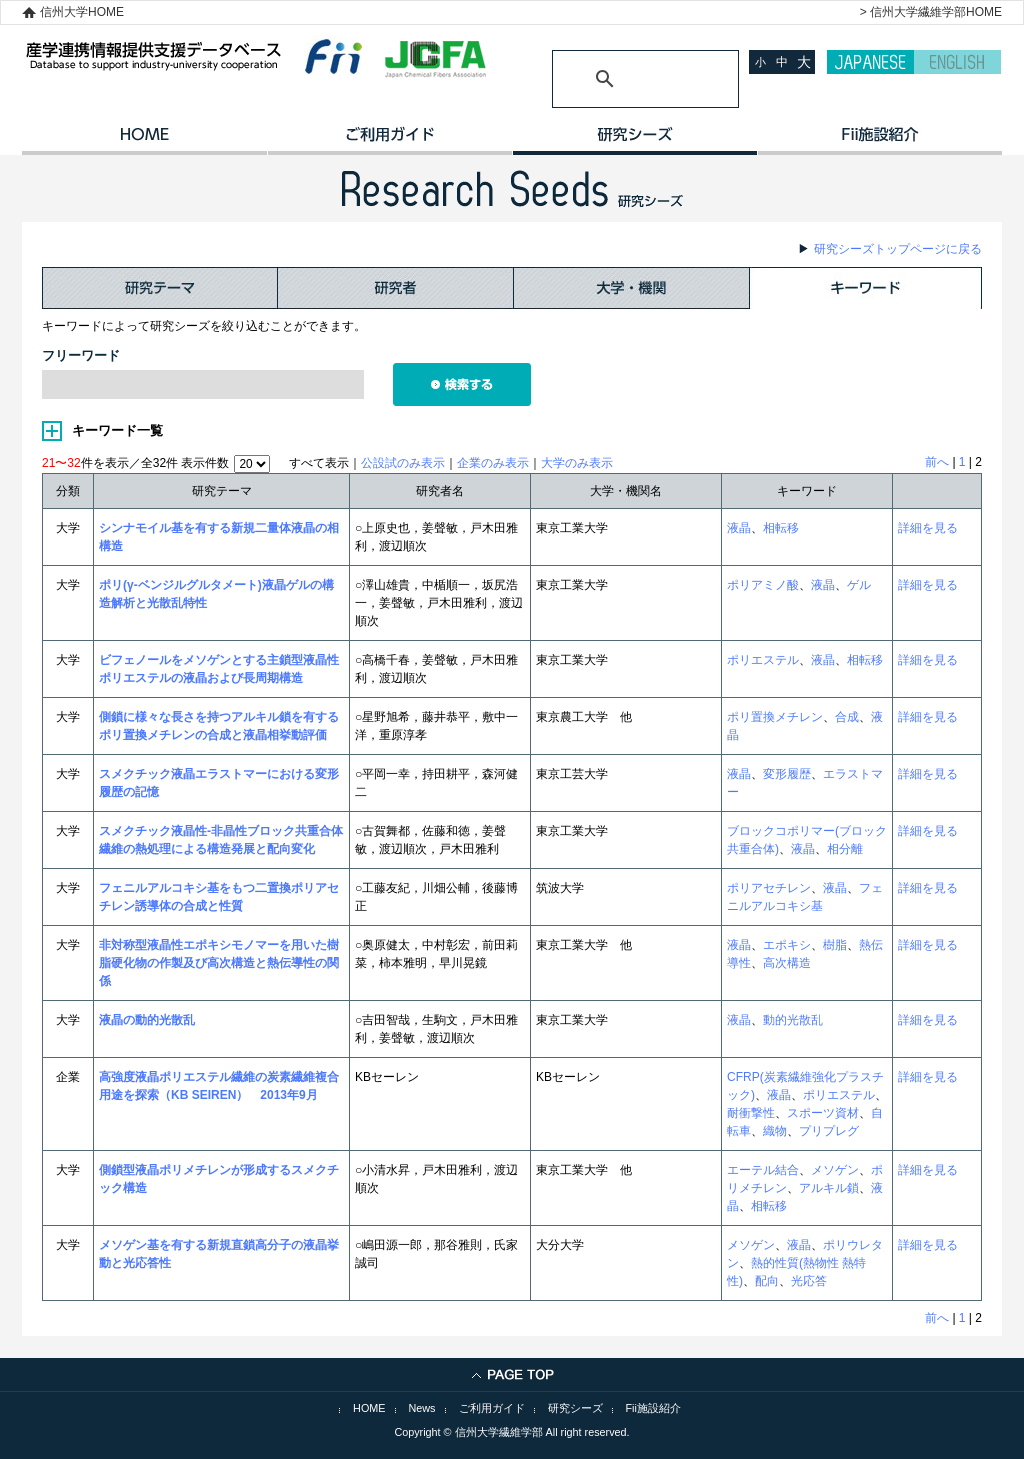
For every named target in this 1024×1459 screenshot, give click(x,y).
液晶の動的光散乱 (147, 1020)
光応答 (809, 1281)
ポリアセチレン (769, 888)
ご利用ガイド (389, 141)
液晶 (739, 528)
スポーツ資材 (823, 1113)
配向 (767, 1281)
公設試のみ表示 (403, 463)
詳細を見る (928, 528)
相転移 (781, 528)
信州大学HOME (82, 12)
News (422, 1408)
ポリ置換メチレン (775, 717)
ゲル (859, 585)
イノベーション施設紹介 (879, 141)
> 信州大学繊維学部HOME (931, 12)
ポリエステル (763, 660)
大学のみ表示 (577, 463)
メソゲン (835, 1170)
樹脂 (835, 945)
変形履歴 (787, 774)
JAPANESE (870, 62)
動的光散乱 (793, 1020)
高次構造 (787, 963)
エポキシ (787, 945)
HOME (144, 141)
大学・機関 (632, 288)
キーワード (866, 288)
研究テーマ (160, 288)
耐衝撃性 (751, 1113)
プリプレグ (829, 1131)
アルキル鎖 (829, 1188)
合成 (847, 717)
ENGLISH (957, 62)
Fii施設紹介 (653, 1408)
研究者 (396, 288)
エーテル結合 (763, 1170)
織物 (775, 1131)
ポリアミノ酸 (763, 585)
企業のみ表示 (493, 463)
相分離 (845, 849)
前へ (937, 462)
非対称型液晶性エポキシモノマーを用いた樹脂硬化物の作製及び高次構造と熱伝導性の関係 (219, 963)
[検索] (621, 79)
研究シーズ (634, 141)
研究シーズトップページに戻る (898, 249)
